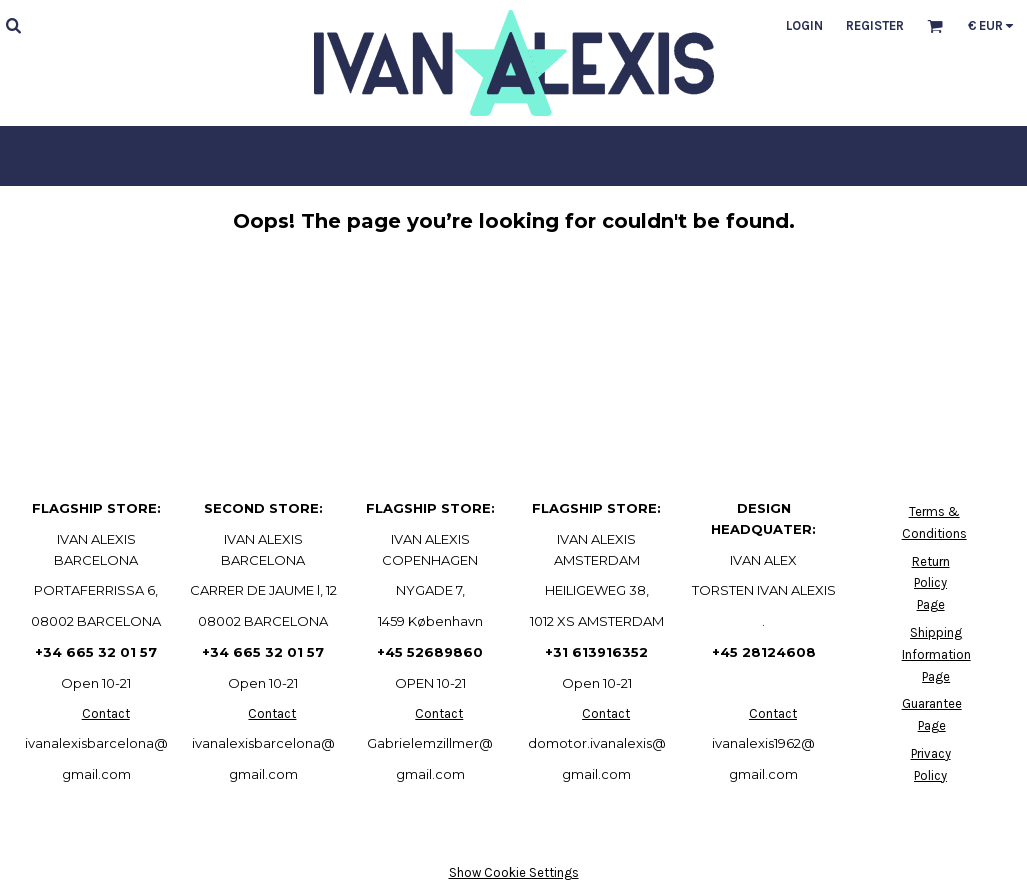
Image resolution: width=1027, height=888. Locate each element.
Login (804, 25)
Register (875, 25)
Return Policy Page (931, 583)
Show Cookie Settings (514, 872)
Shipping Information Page (936, 654)
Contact (106, 713)
